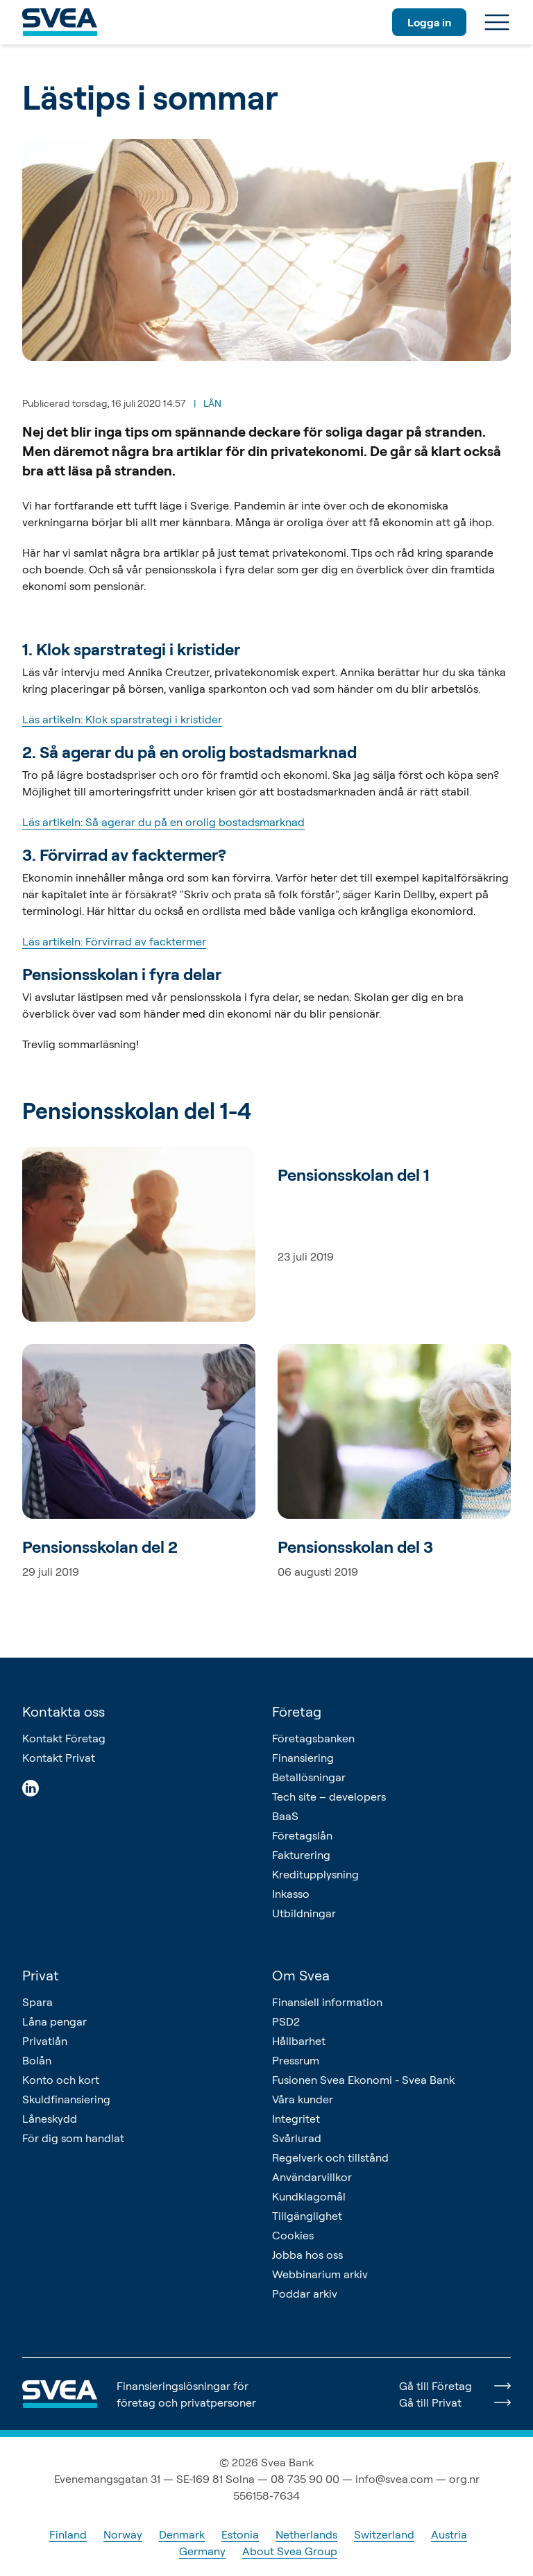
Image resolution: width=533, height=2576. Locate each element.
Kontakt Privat (58, 1758)
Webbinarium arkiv (320, 2274)
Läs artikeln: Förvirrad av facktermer (114, 941)
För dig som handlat (73, 2138)
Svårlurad (296, 2138)
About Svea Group (289, 2551)
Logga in (429, 22)
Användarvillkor (312, 2177)
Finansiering (303, 1758)
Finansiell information (327, 2002)
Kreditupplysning (315, 1874)
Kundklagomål (309, 2196)
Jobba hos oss (307, 2255)
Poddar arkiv (304, 2293)
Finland (68, 2534)
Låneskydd (49, 2118)
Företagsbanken (313, 1738)
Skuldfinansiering (66, 2099)
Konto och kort (60, 2080)
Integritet (296, 2118)
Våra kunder (302, 2099)
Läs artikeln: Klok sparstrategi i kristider (122, 719)
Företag (296, 1711)
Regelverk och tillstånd (330, 2157)
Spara (37, 2002)
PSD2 (286, 2021)
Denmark (182, 2534)
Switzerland (384, 2534)
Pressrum (295, 2060)
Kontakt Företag (63, 1738)
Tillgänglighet (307, 2216)
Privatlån (44, 2041)
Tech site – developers (329, 1796)
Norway (122, 2534)
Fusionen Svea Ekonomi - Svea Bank (363, 2080)
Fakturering (301, 1855)
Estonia (240, 2534)
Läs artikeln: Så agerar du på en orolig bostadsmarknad (163, 822)
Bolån (36, 2060)
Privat (40, 1975)
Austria (449, 2534)
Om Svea (301, 1975)
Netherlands (306, 2534)
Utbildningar (304, 1913)
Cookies (293, 2235)
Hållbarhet (298, 2041)
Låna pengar (54, 2021)
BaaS (285, 1816)
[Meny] (497, 22)
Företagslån (302, 1835)
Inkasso (291, 1894)
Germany (202, 2551)
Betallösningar (309, 1777)
